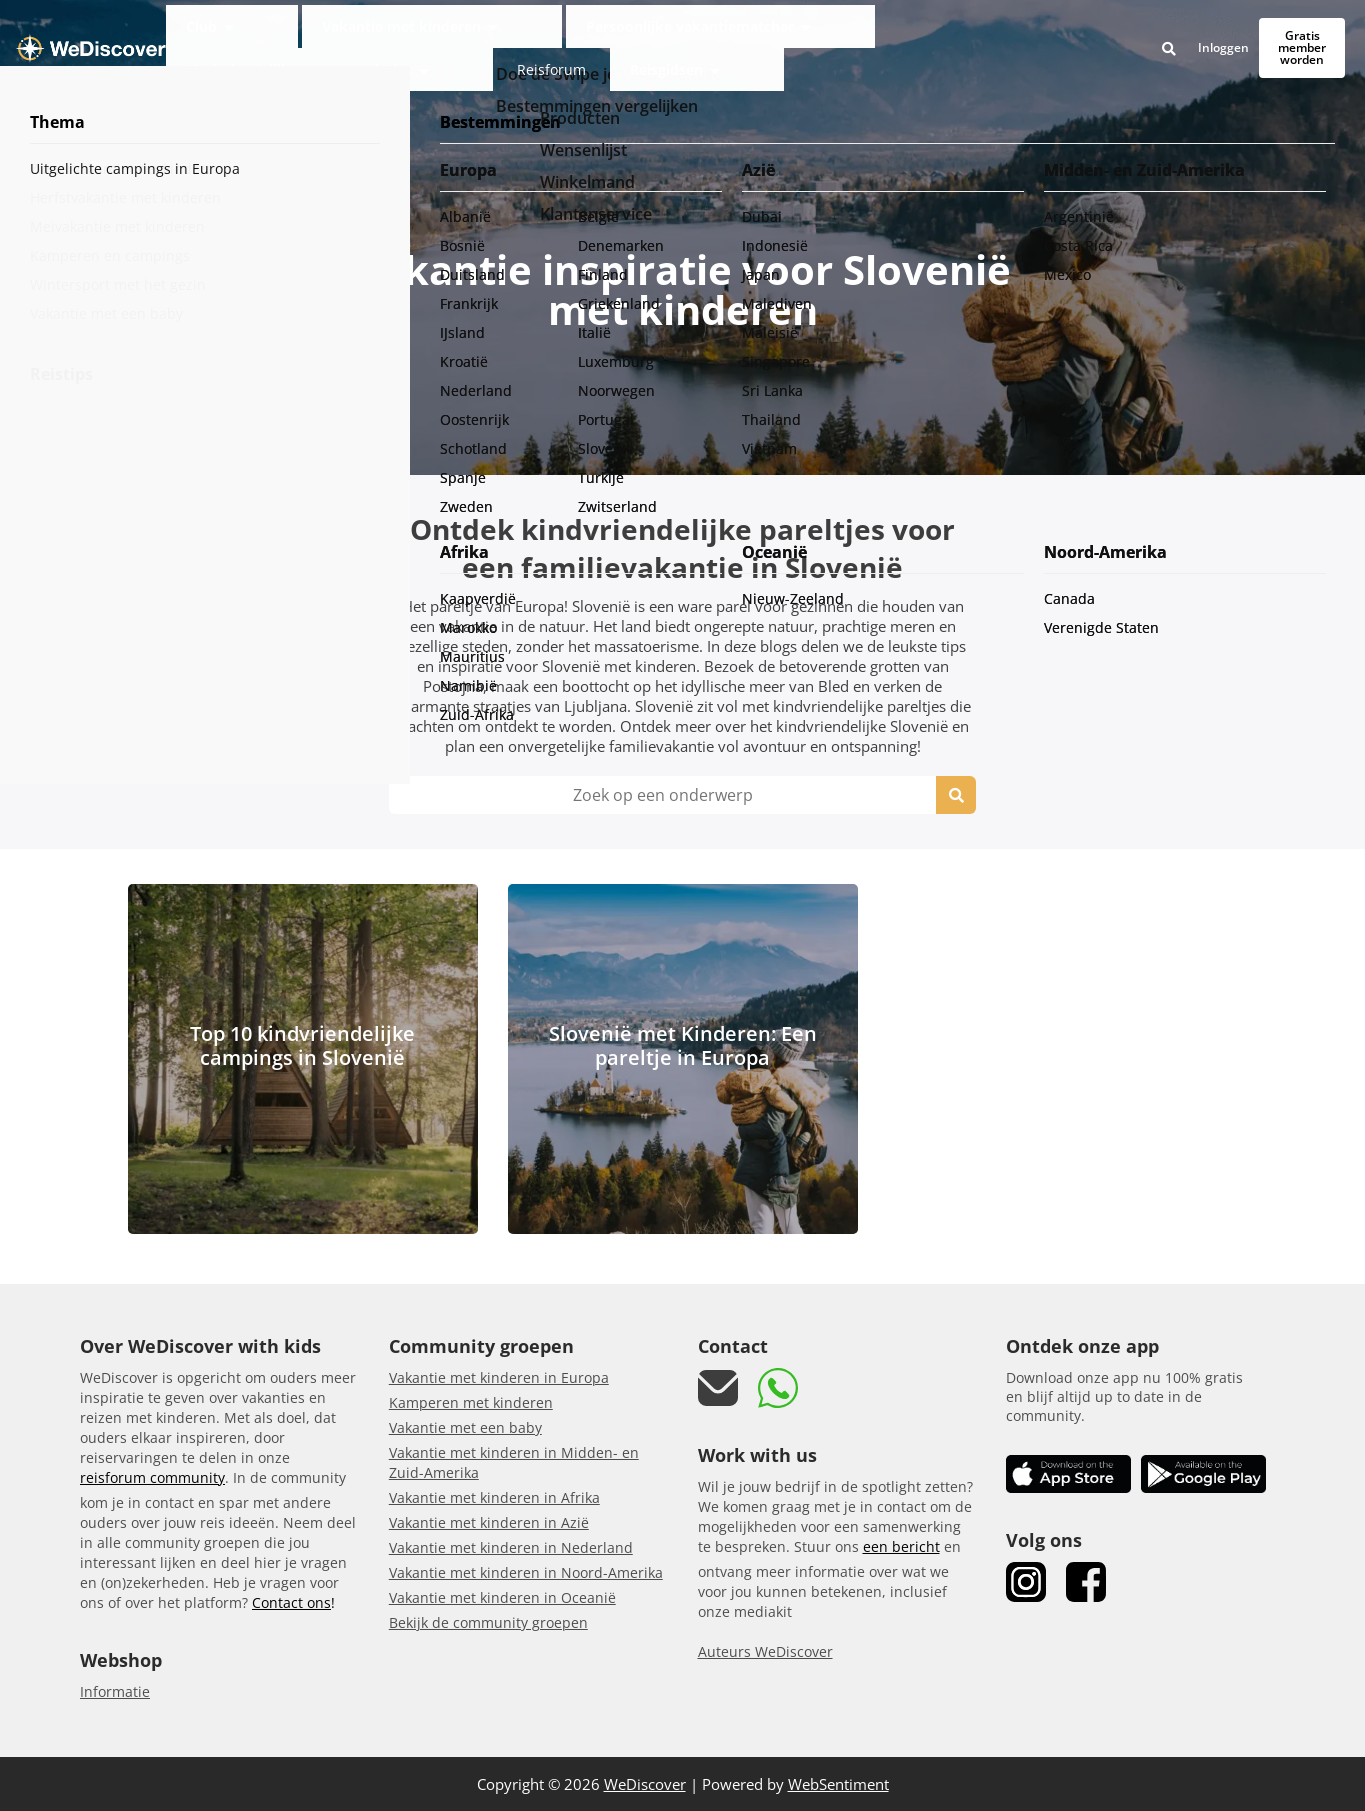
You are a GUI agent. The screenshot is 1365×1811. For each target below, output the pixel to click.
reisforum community (152, 1477)
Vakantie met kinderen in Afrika (494, 1497)
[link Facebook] (1086, 1582)
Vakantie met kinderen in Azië (489, 1522)
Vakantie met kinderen (420, 33)
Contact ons (291, 1602)
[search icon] (956, 795)
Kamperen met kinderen (471, 1402)
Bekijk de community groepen (488, 1622)
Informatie (115, 1691)
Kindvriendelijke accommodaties (811, 33)
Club (311, 33)
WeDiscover (645, 1784)
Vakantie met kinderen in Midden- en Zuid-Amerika (514, 1462)
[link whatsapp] (778, 1388)
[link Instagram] (1026, 1582)
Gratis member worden (1268, 33)
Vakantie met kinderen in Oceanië (502, 1597)
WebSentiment (838, 1784)
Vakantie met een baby (465, 1427)
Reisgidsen (1037, 33)
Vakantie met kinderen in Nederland (511, 1547)
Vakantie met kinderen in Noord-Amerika (526, 1572)
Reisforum (961, 33)
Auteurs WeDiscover (765, 1651)
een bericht (901, 1546)
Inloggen (1156, 34)
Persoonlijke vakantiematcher (602, 33)
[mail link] (718, 1388)
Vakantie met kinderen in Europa (499, 1377)
